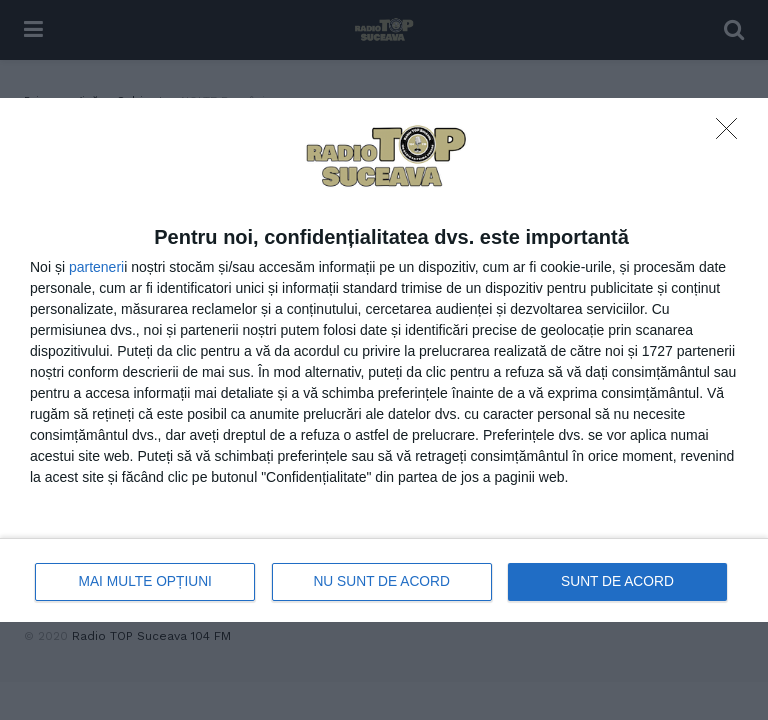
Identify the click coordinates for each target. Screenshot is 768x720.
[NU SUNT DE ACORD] (732, 134)
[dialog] (384, 360)
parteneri (96, 267)
